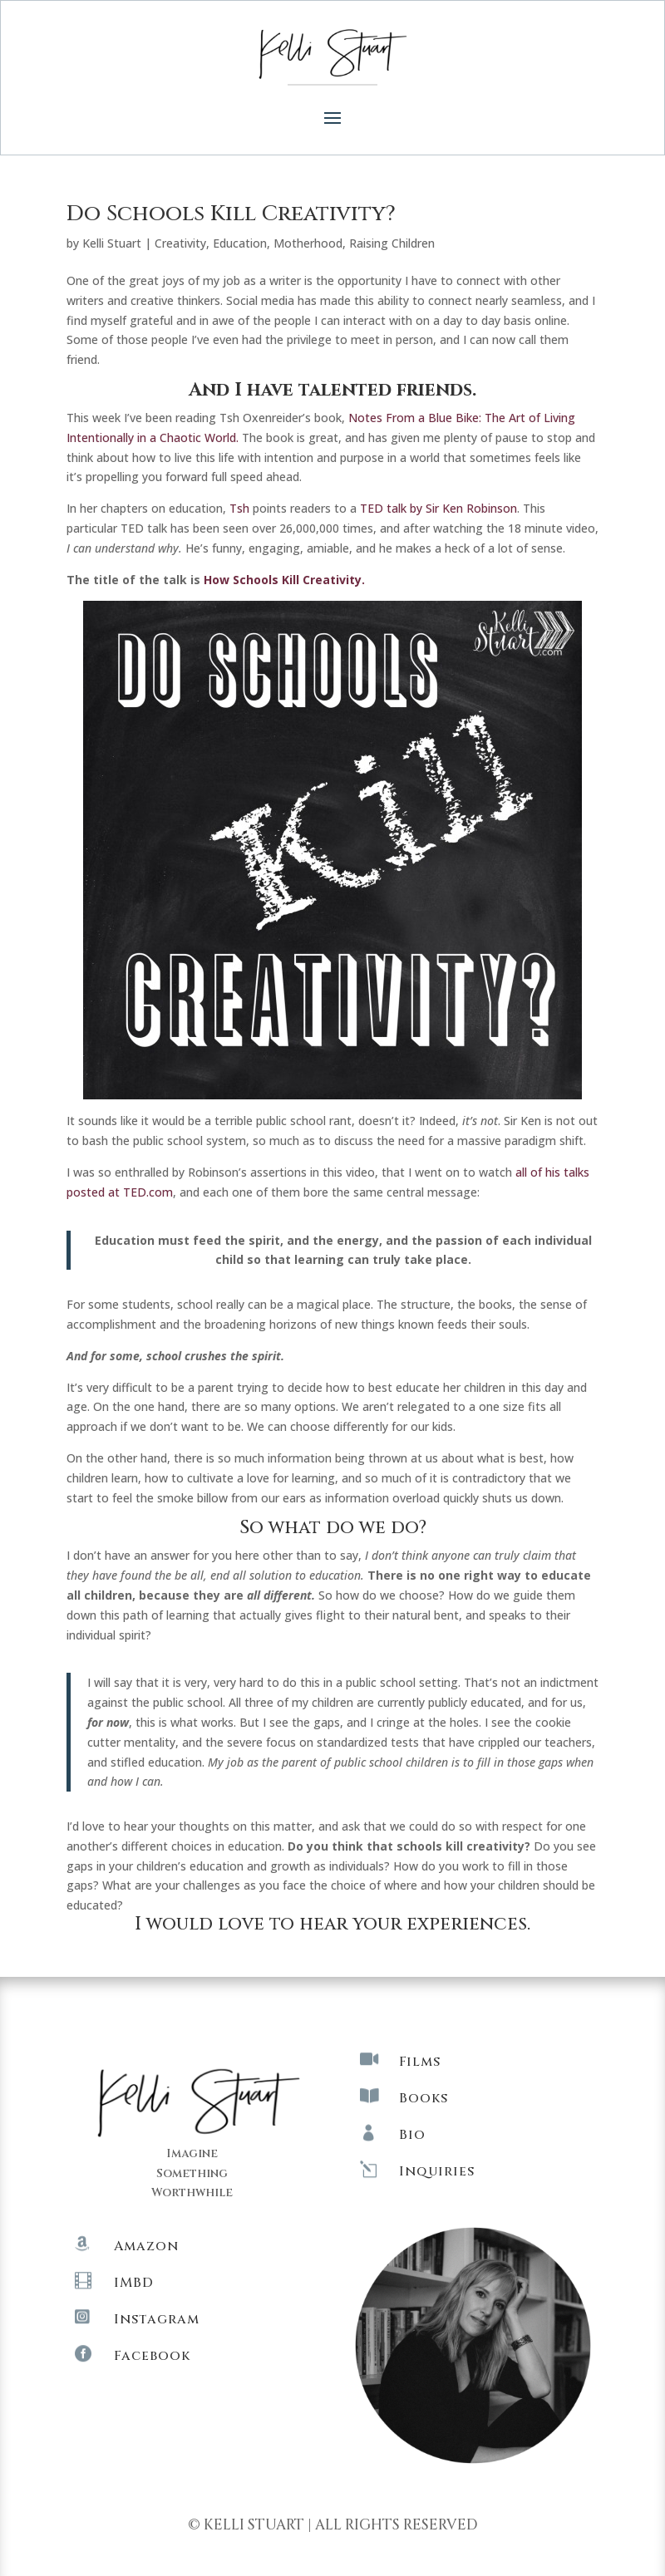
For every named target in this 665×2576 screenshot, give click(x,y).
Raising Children (392, 243)
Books (423, 2098)
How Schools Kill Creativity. (284, 579)
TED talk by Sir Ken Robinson (438, 508)
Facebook (152, 2356)
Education (240, 243)
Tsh (239, 508)
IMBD (134, 2283)
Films (420, 2061)
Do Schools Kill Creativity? (231, 214)
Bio (412, 2135)
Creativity (180, 243)
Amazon (146, 2246)
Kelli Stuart (111, 243)
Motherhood (307, 243)
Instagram (157, 2319)
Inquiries (437, 2171)
